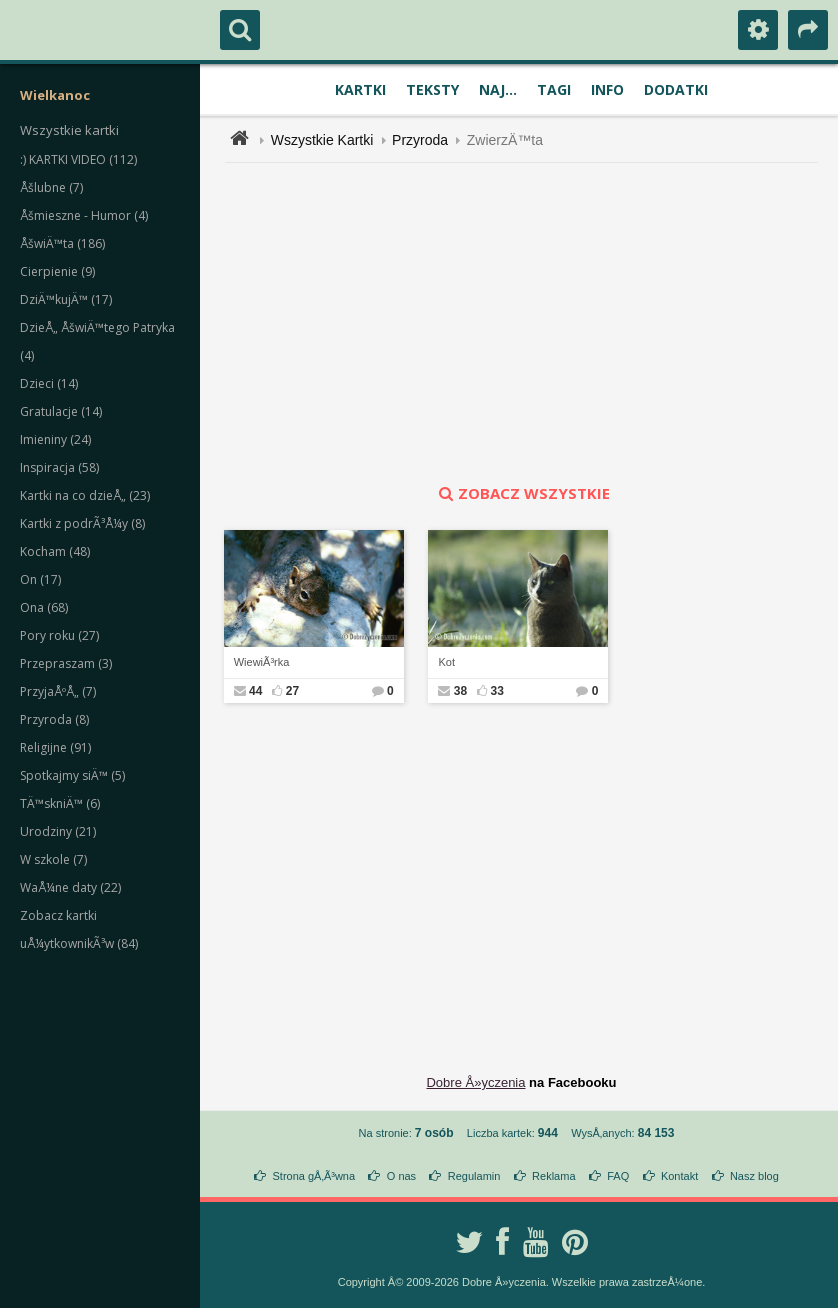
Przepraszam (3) (66, 663)
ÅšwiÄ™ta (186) (62, 243)
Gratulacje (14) (61, 411)
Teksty (432, 89)
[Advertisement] (533, 323)
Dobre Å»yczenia (475, 1082)
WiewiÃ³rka (262, 662)
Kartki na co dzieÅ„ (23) (85, 495)
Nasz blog (754, 1176)
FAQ (618, 1176)
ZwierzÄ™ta (505, 140)
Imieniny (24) (55, 439)
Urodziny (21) (58, 831)
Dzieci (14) (49, 383)
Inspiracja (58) (59, 467)
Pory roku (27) (59, 635)
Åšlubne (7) (51, 187)
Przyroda (420, 140)
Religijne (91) (55, 747)
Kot (446, 662)
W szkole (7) (53, 859)
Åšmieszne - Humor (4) (84, 215)
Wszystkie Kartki (322, 140)
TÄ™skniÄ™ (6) (60, 803)
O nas (401, 1176)
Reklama (553, 1176)
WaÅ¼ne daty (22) (70, 887)
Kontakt (679, 1176)
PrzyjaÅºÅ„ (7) (58, 691)
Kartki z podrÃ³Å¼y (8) (82, 523)
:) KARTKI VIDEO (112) (78, 159)
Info (607, 89)
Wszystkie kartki (69, 130)
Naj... (498, 89)
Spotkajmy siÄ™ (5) (72, 775)
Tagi (554, 89)
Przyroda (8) (54, 719)
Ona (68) (44, 607)
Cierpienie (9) (57, 271)
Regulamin (474, 1176)
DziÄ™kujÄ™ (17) (66, 299)
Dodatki (676, 89)
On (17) (40, 579)
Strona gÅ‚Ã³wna (314, 1176)
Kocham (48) (55, 551)
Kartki (360, 89)
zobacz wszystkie (522, 493)
